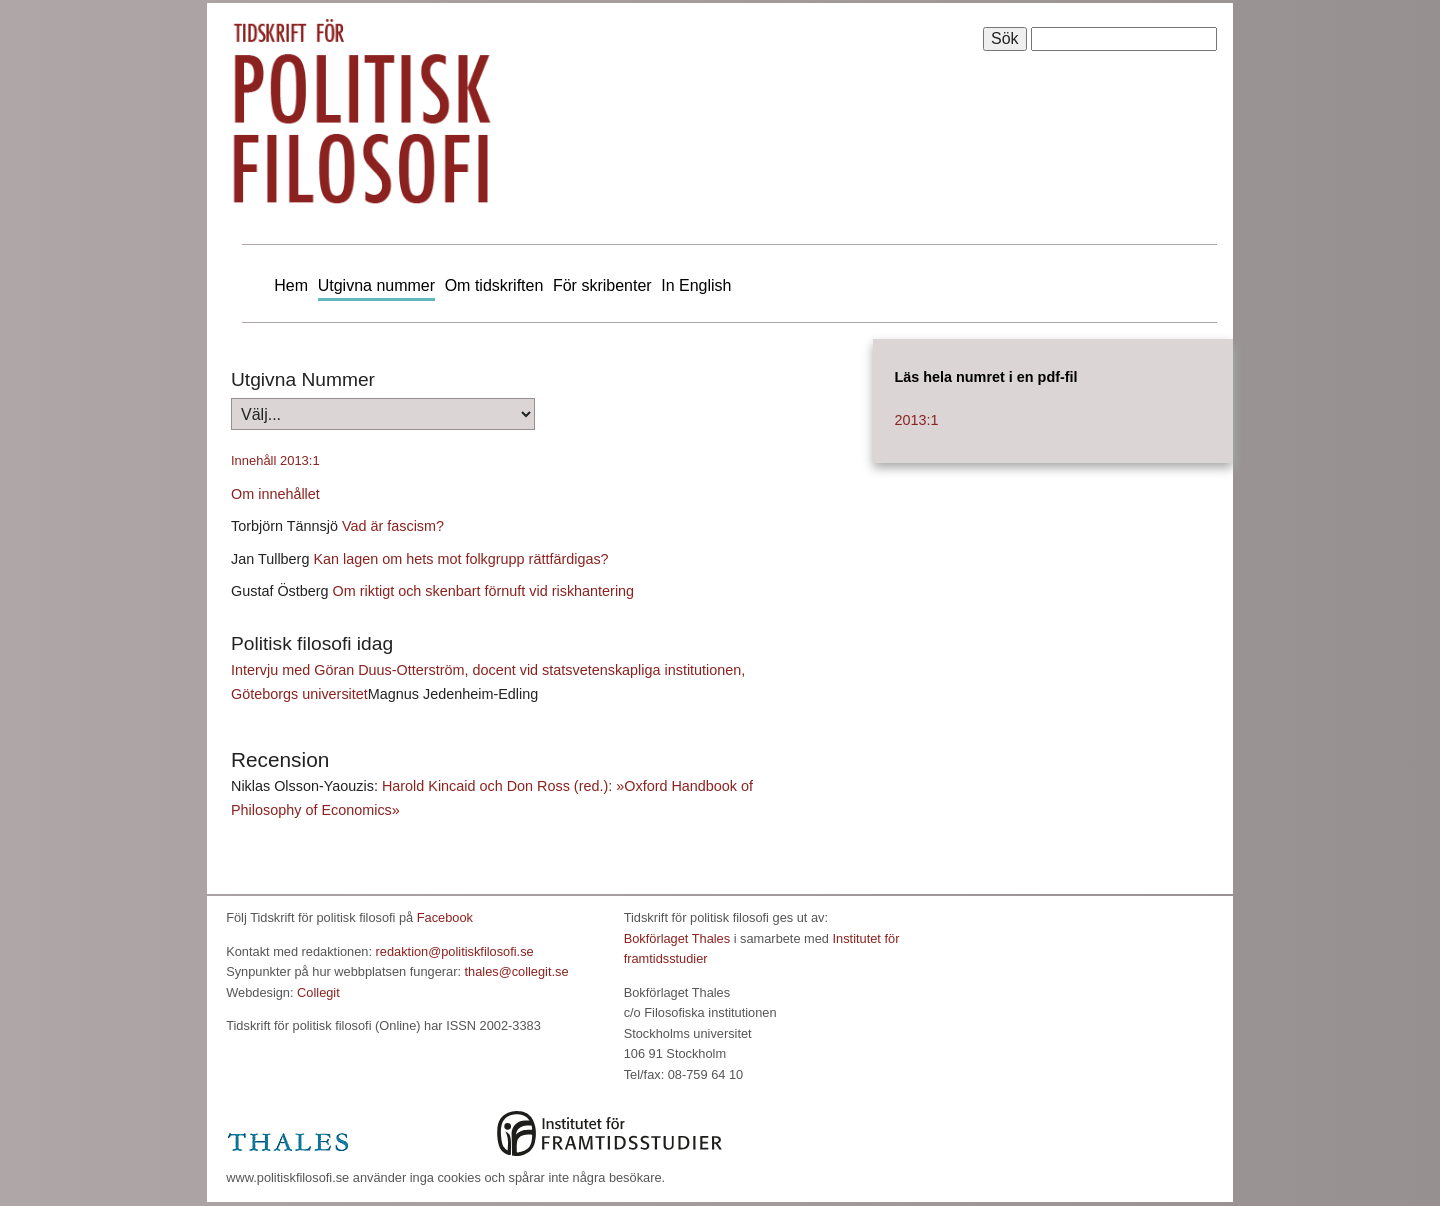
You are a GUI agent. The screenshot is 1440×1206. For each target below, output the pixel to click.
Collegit (318, 992)
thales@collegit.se (517, 971)
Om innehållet (275, 494)
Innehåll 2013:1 (275, 460)
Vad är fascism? (393, 526)
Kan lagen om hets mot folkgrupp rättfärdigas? (460, 559)
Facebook (445, 917)
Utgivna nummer (376, 285)
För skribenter (602, 285)
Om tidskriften (494, 285)
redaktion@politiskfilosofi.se (455, 951)
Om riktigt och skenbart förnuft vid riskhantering (484, 591)
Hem (291, 285)
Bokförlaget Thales (677, 938)
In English (696, 285)
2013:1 (916, 420)
